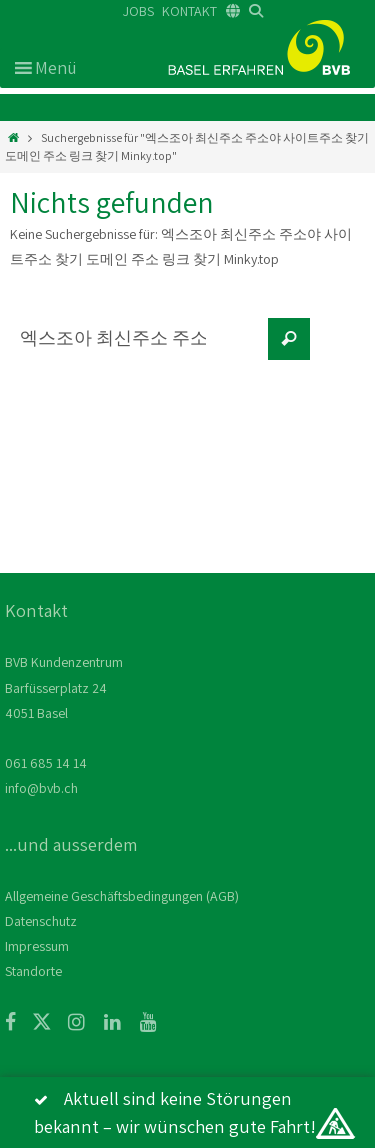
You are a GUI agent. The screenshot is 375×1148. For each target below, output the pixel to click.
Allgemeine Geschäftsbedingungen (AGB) (122, 896)
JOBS (138, 11)
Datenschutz (41, 921)
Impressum (37, 946)
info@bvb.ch (41, 788)
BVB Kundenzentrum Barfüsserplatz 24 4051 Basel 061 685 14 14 (64, 712)
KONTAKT (189, 11)
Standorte (33, 971)
